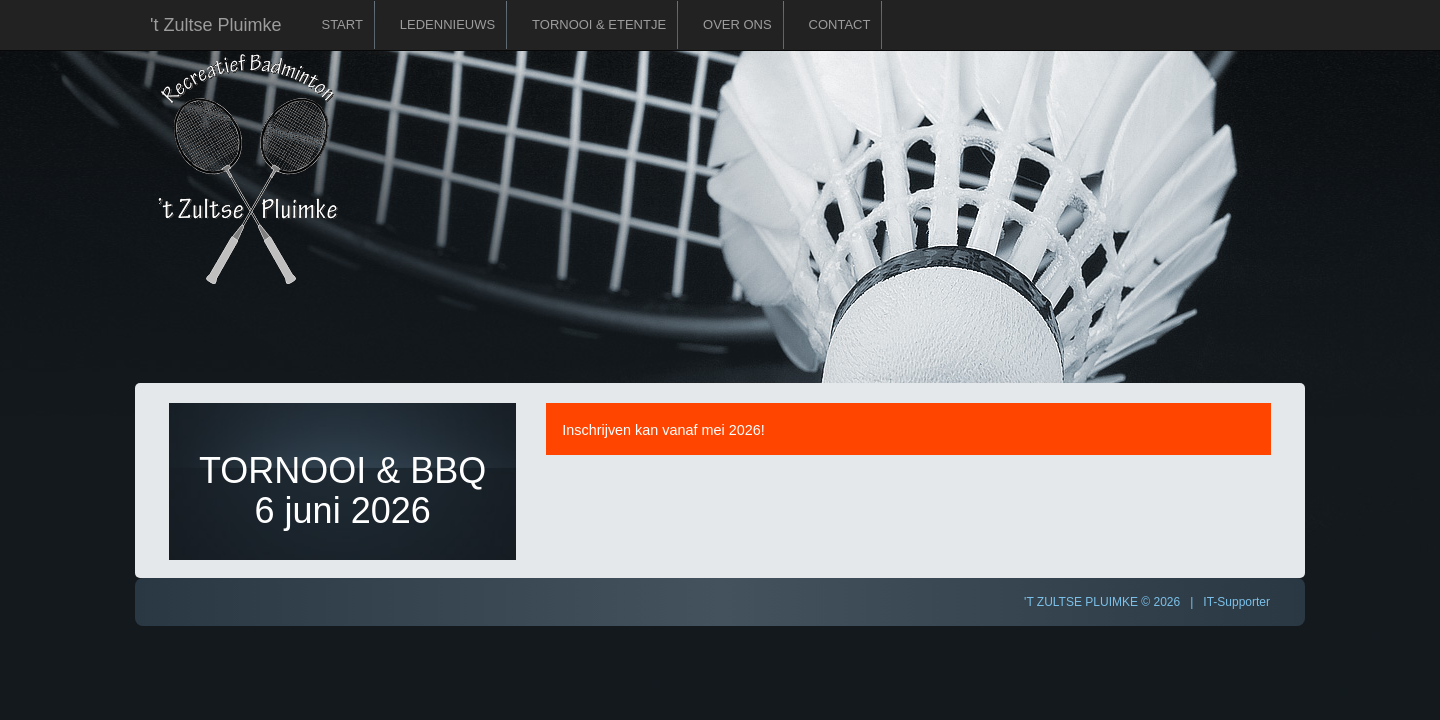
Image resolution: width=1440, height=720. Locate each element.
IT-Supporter (1236, 602)
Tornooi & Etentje (599, 24)
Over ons (737, 24)
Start (341, 24)
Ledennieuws (447, 24)
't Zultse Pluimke (215, 25)
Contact (840, 24)
